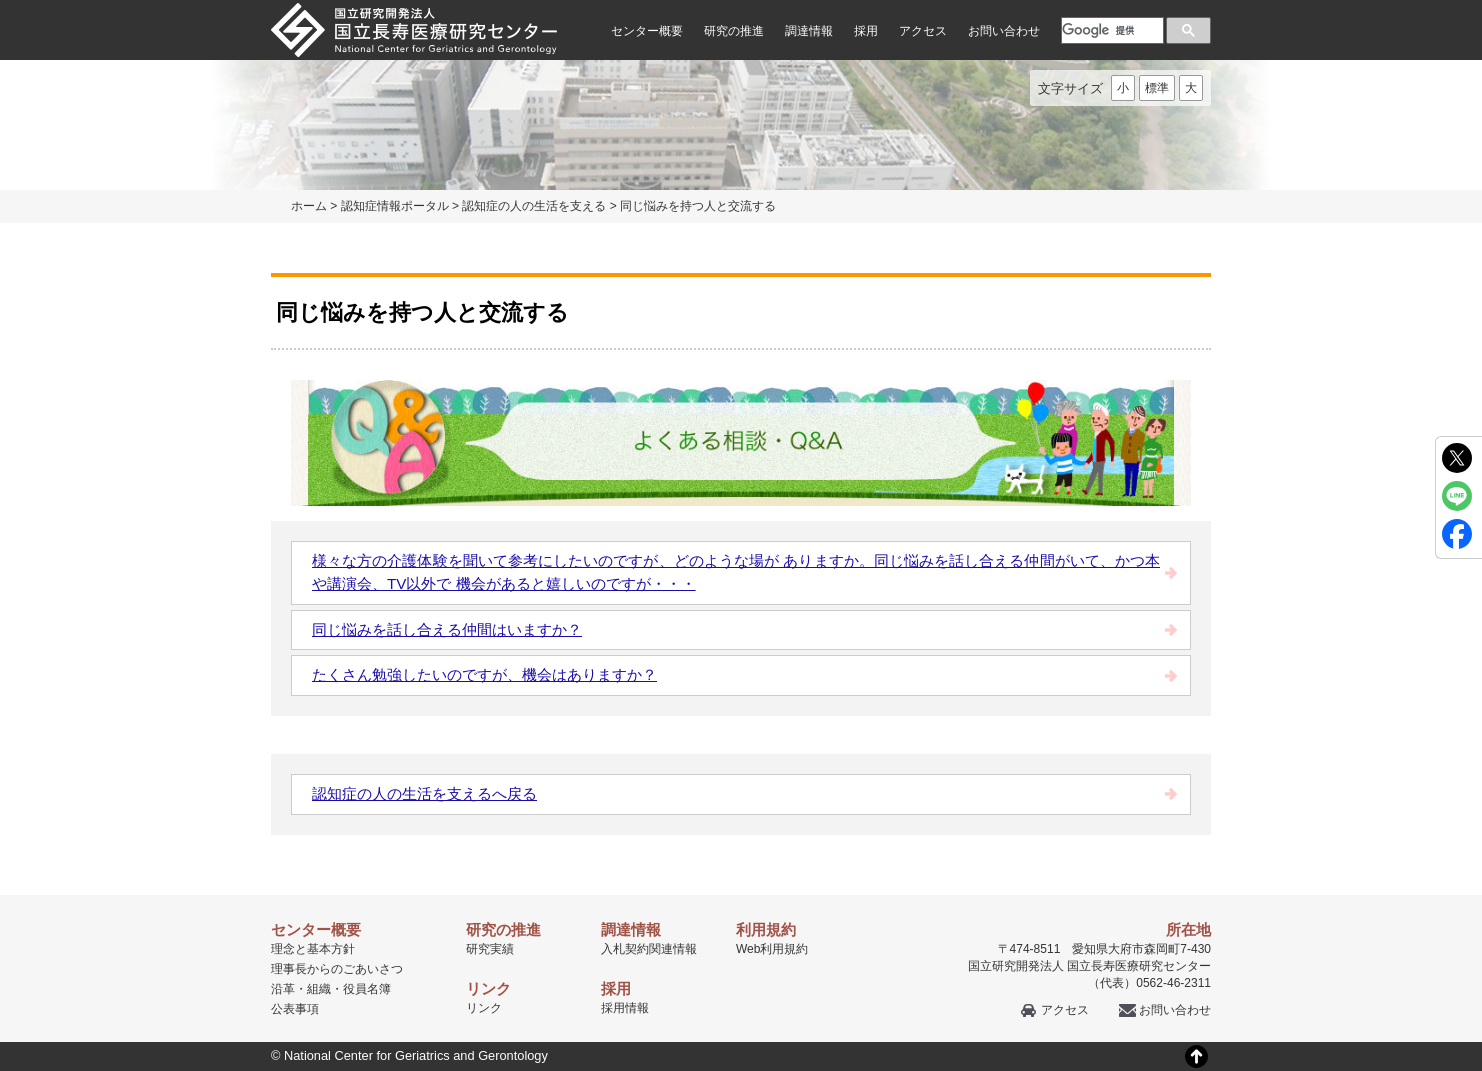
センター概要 (647, 31)
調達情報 (809, 31)
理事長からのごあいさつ (337, 969)
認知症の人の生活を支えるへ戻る (424, 793)
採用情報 (625, 1008)
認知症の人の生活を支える (534, 206)
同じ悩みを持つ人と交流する (698, 206)
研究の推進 (734, 31)
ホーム (309, 206)
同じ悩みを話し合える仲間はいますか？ (447, 629)
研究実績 (490, 949)
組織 (319, 989)
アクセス (923, 31)
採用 (866, 31)
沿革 (283, 989)
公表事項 (295, 1009)
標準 (1157, 88)
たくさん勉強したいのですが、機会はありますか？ (484, 674)
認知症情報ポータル (395, 206)
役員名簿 (367, 989)
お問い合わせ (1004, 31)
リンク (484, 1008)
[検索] (1110, 30)
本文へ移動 (699, 0)
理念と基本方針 (313, 949)
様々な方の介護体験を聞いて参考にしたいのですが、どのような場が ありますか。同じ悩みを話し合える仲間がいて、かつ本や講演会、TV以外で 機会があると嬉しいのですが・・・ (736, 572)
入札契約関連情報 (649, 949)
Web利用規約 (772, 949)
